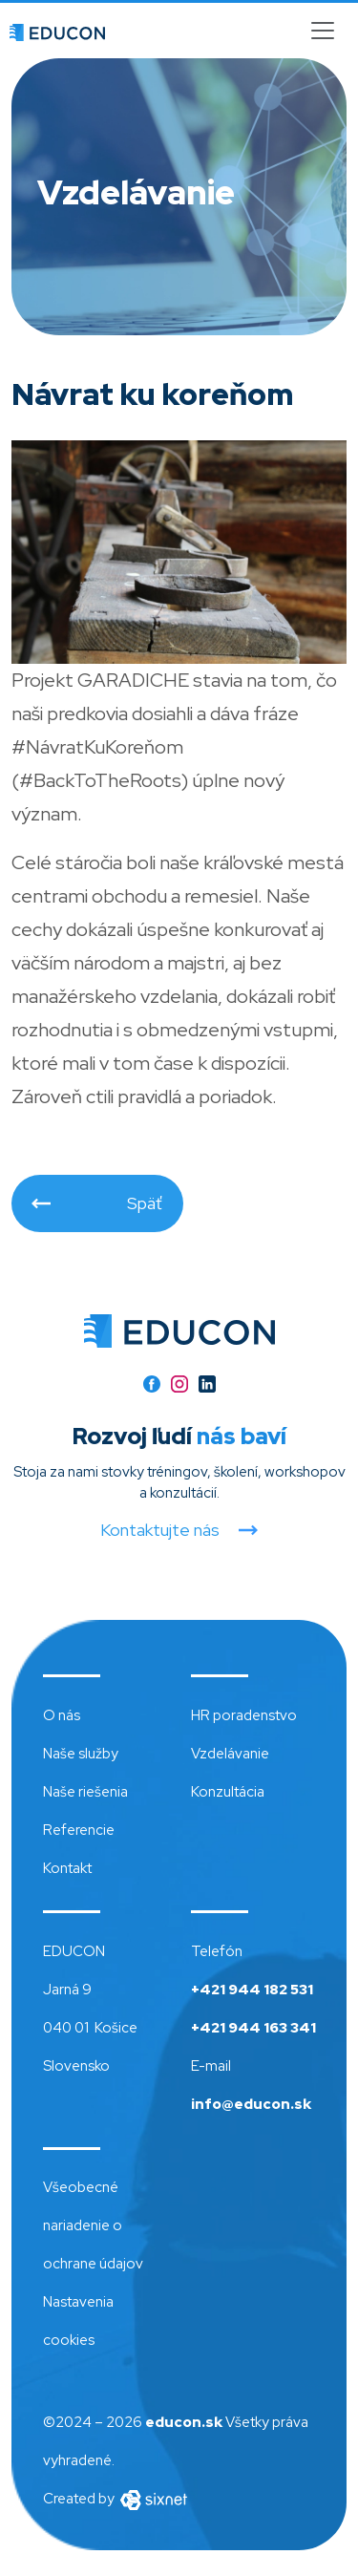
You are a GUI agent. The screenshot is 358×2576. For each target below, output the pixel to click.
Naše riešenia (85, 1791)
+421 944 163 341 (253, 2027)
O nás (61, 1715)
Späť (144, 1203)
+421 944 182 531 (252, 1989)
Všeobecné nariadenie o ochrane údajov (93, 2225)
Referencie (79, 1830)
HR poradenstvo (244, 1715)
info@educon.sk (251, 2104)
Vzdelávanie (230, 1753)
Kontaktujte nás (160, 1530)
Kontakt (67, 1868)
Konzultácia (227, 1791)
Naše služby (80, 1753)
